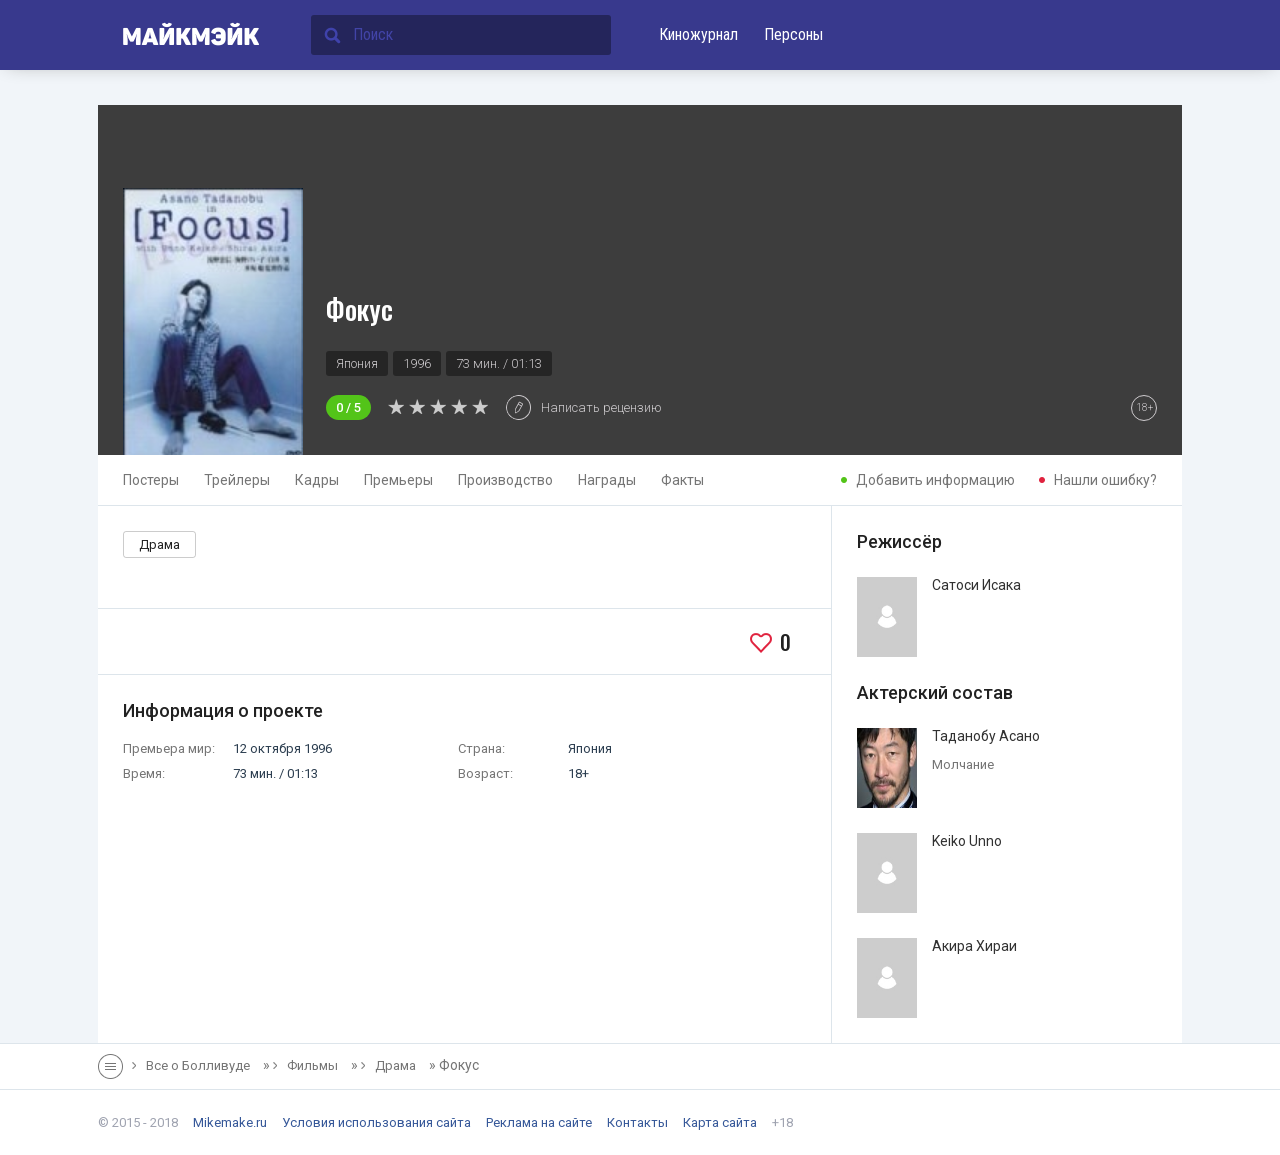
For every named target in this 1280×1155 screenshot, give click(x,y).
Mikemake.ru (230, 1122)
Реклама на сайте (539, 1122)
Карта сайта (720, 1122)
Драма (159, 544)
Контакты (637, 1122)
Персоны (793, 34)
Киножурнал (698, 34)
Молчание (963, 764)
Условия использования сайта (376, 1122)
